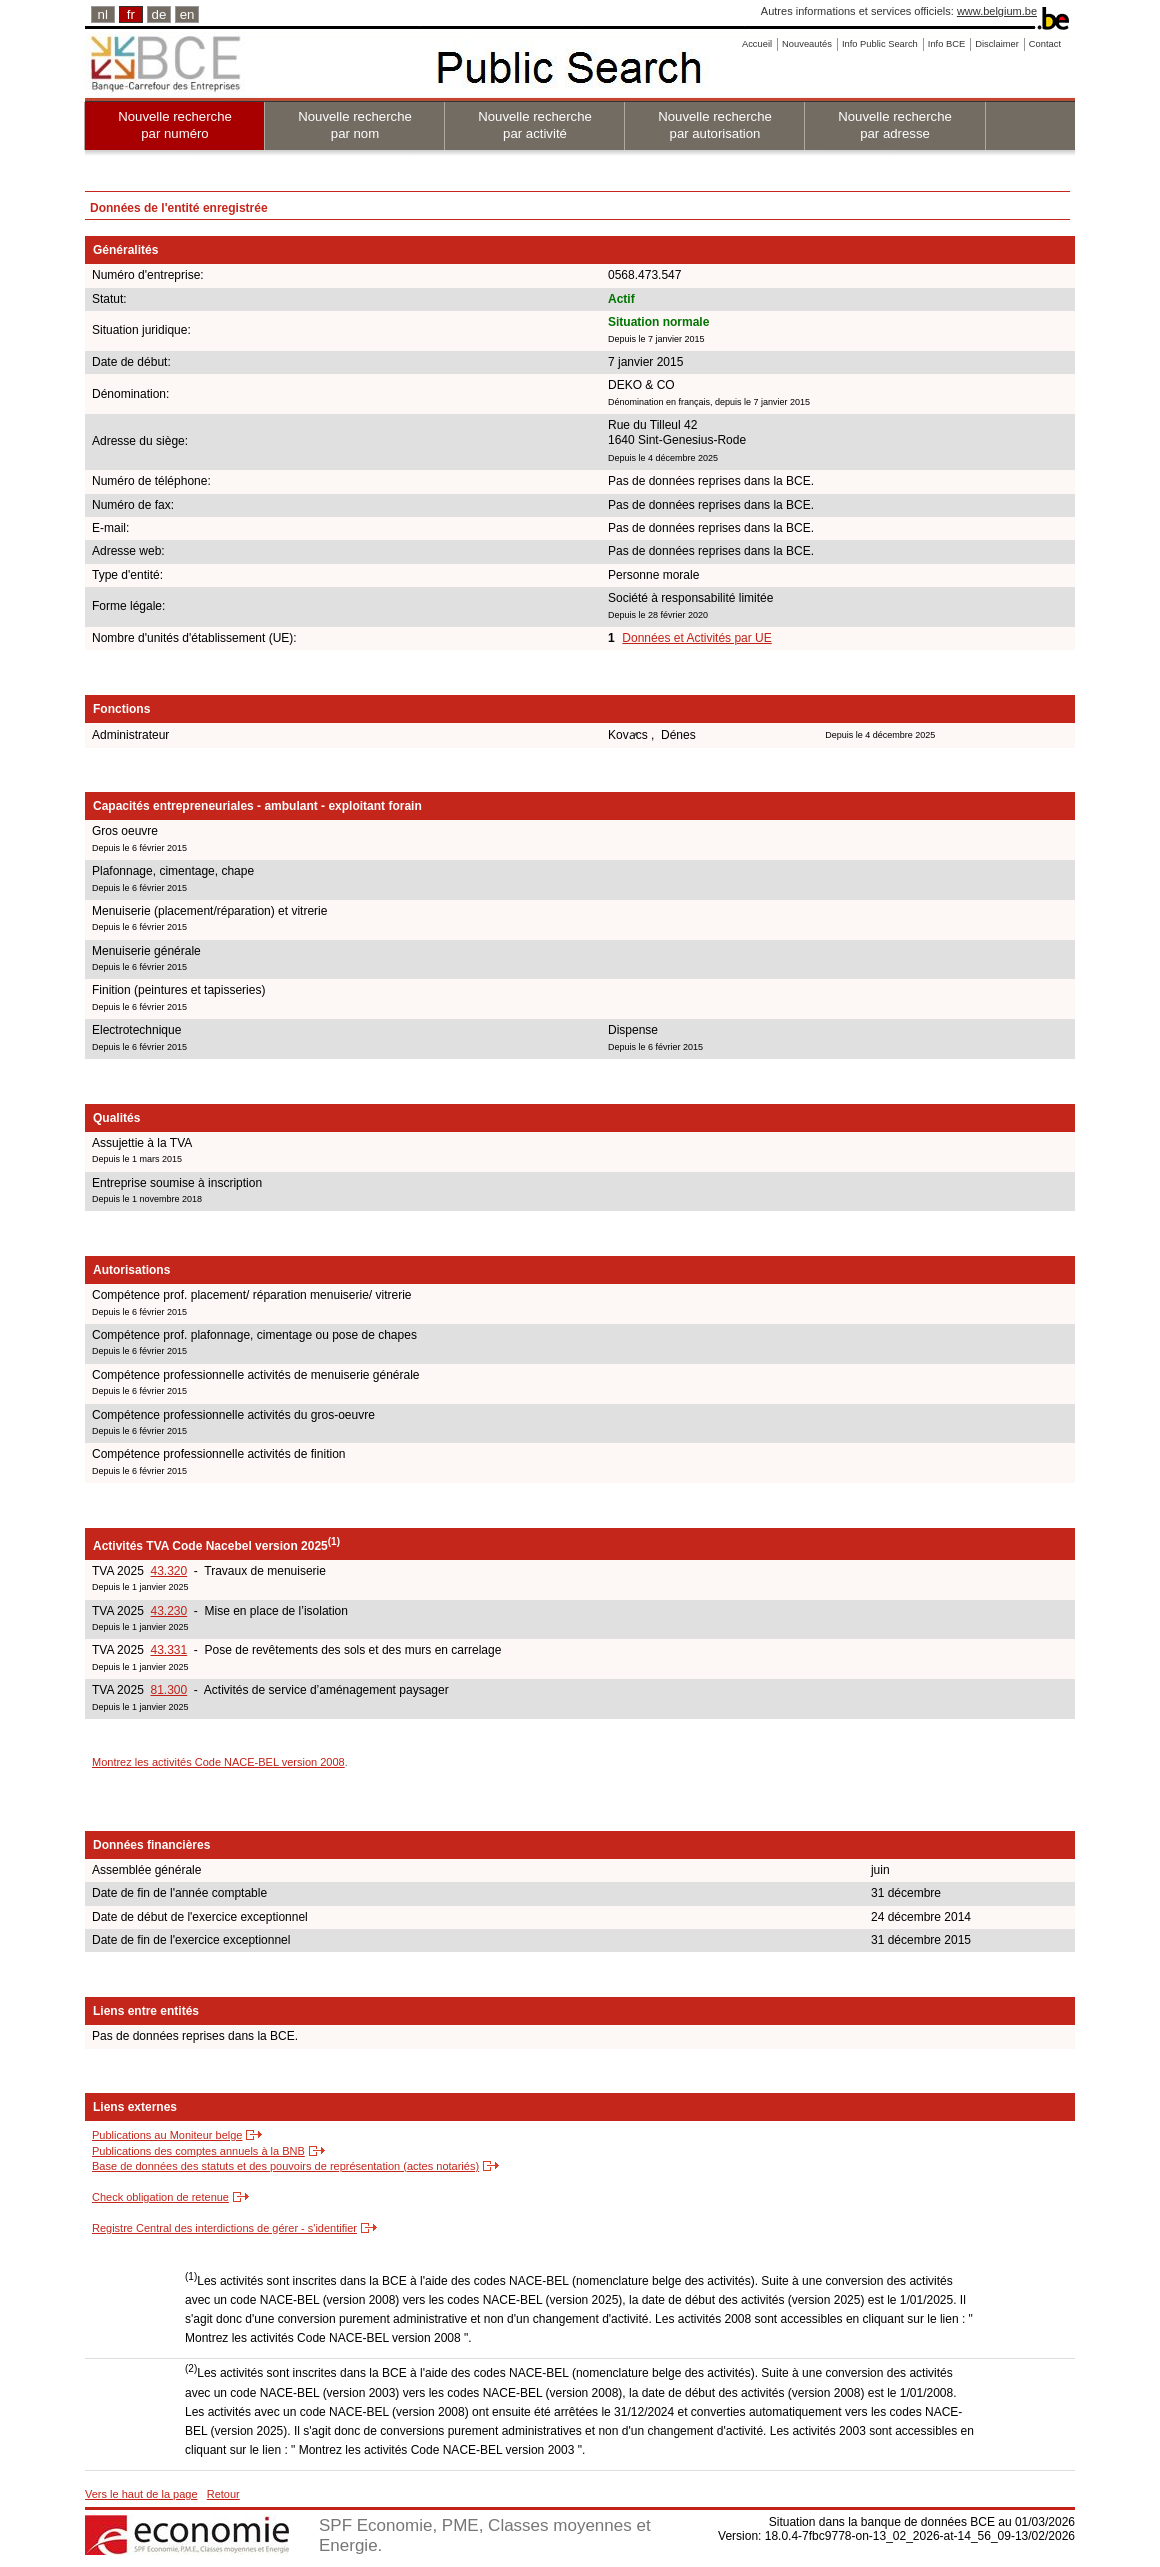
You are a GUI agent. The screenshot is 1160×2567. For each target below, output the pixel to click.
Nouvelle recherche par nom (355, 125)
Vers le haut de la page (141, 2494)
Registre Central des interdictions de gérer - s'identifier (224, 2228)
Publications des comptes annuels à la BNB (198, 2151)
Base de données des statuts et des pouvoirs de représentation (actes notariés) (285, 2166)
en (187, 14)
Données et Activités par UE (696, 638)
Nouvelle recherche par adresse (895, 125)
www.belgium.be (997, 11)
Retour (223, 2494)
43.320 (168, 1571)
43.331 (168, 1650)
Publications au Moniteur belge (167, 2135)
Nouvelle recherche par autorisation (715, 125)
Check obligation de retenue (160, 2197)
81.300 (168, 1690)
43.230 (168, 1611)
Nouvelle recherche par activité (535, 125)
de (159, 14)
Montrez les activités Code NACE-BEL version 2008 (218, 1762)
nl (103, 14)
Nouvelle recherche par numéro (175, 125)
